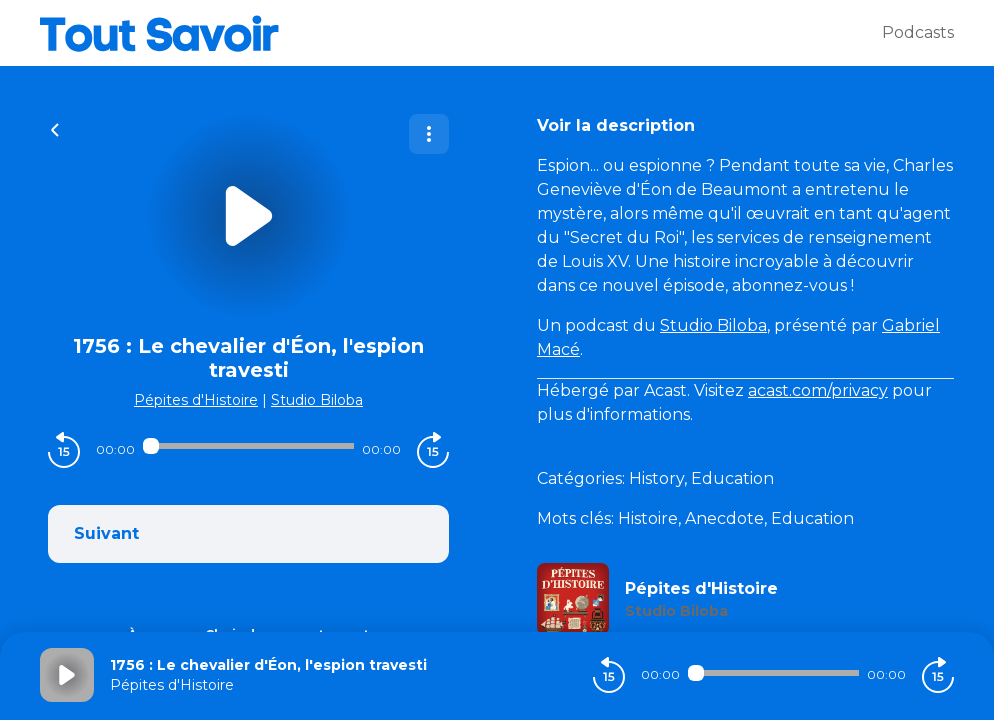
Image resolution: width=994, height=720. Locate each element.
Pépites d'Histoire (196, 400)
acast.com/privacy (818, 390)
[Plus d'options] (429, 134)
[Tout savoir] (461, 33)
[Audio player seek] (248, 446)
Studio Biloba (317, 400)
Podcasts (918, 32)
